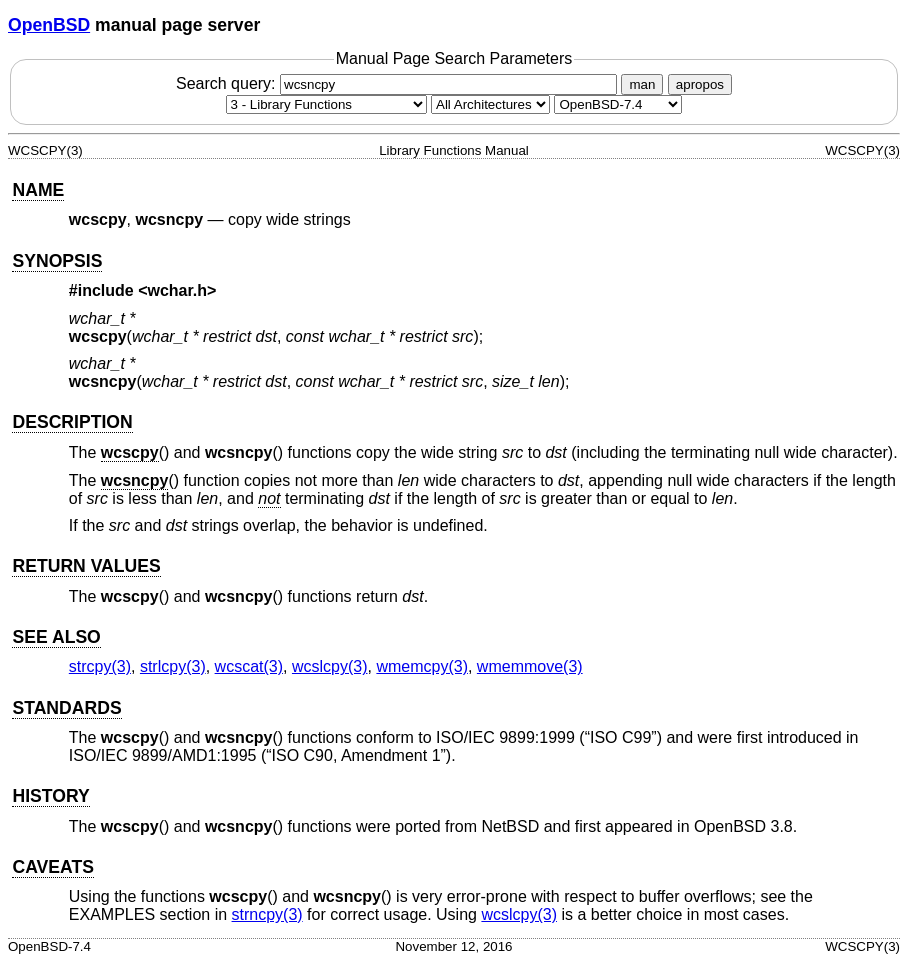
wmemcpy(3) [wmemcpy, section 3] (422, 666)
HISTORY (50, 796)
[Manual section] (326, 104)
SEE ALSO (56, 637)
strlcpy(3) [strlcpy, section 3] (173, 666)
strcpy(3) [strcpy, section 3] (100, 666)
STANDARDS (66, 708)
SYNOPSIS (57, 261)
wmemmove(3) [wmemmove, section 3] (530, 666)
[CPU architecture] (490, 104)
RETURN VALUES (86, 566)
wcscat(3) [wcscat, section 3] (249, 666)
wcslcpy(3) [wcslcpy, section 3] (330, 666)
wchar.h (178, 290)
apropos (700, 84)
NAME (38, 190)
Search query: (399, 83)
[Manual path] (618, 104)
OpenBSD (49, 25)
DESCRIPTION (72, 422)
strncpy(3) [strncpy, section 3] (267, 914)
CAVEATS (52, 867)
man (642, 84)
